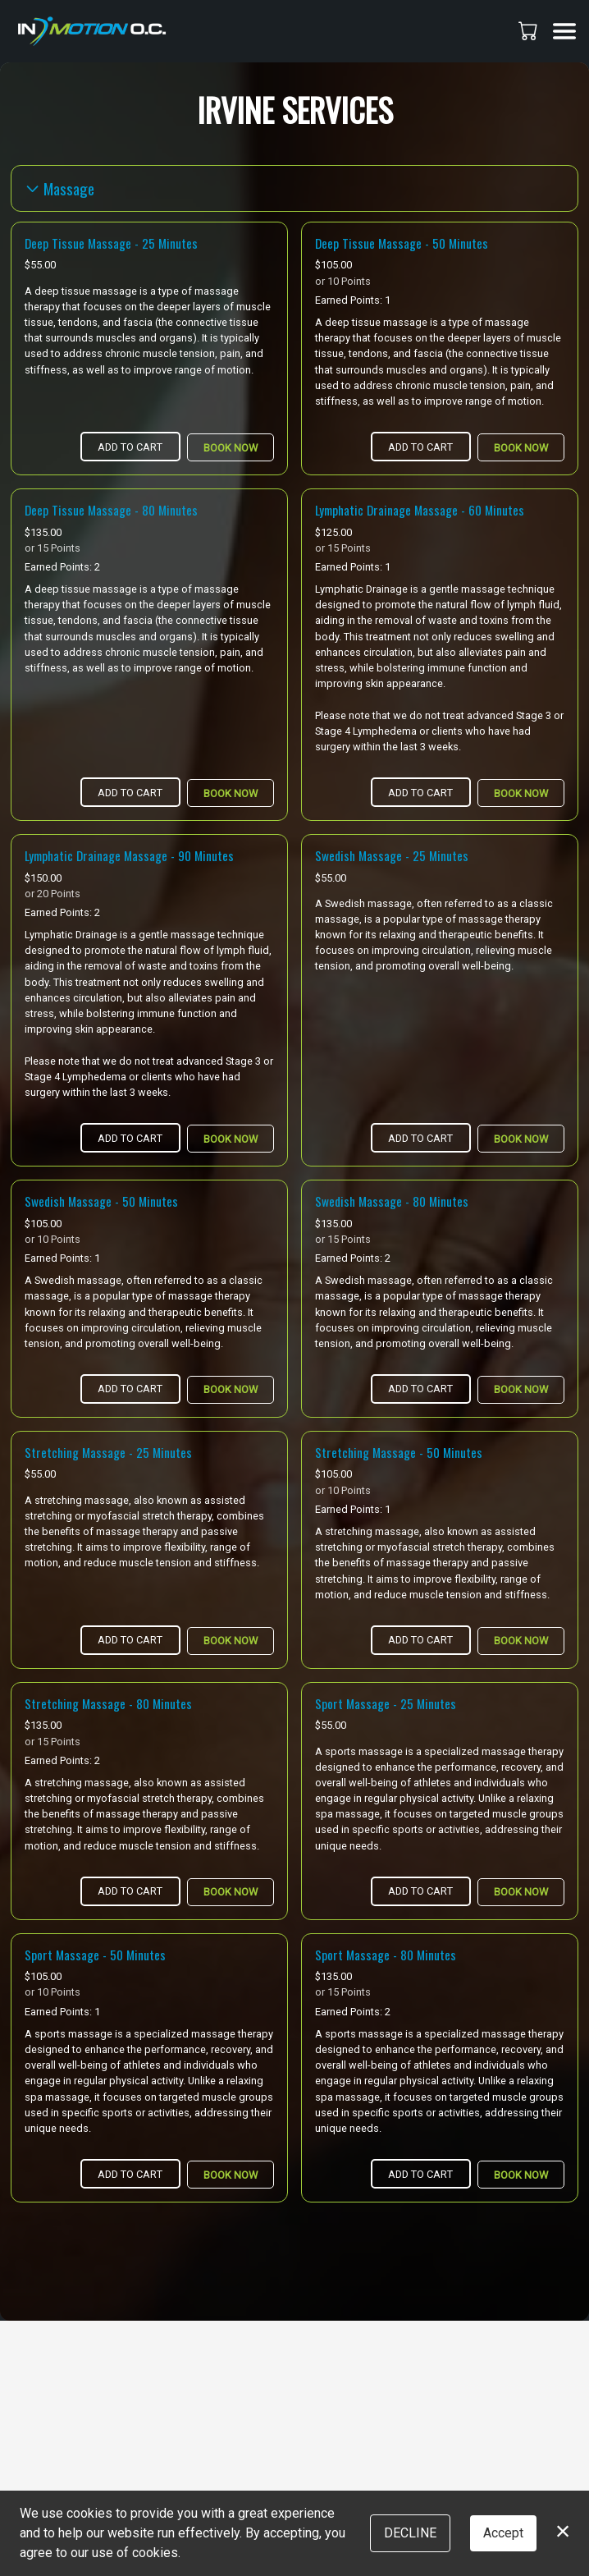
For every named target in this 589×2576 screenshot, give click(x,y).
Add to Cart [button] (130, 447)
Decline (410, 2533)
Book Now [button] (230, 448)
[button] (529, 30)
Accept (503, 2533)
